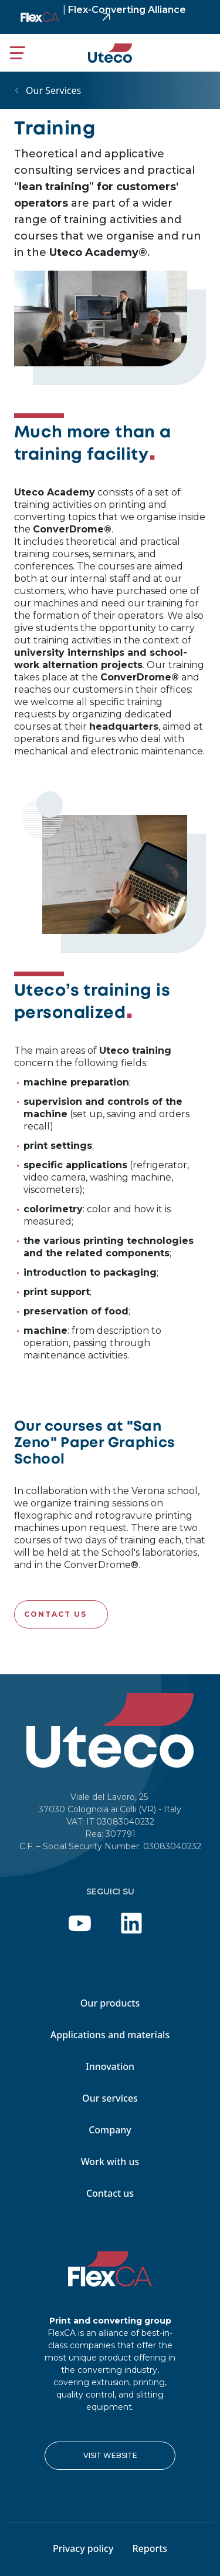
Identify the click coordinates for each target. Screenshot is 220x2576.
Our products (110, 2003)
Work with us (110, 2161)
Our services (110, 2098)
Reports (149, 2548)
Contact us (55, 1614)
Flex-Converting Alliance (124, 9)
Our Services (53, 90)
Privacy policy (83, 2548)
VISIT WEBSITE (110, 2455)
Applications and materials (110, 2034)
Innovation (110, 2066)
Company (110, 2129)
